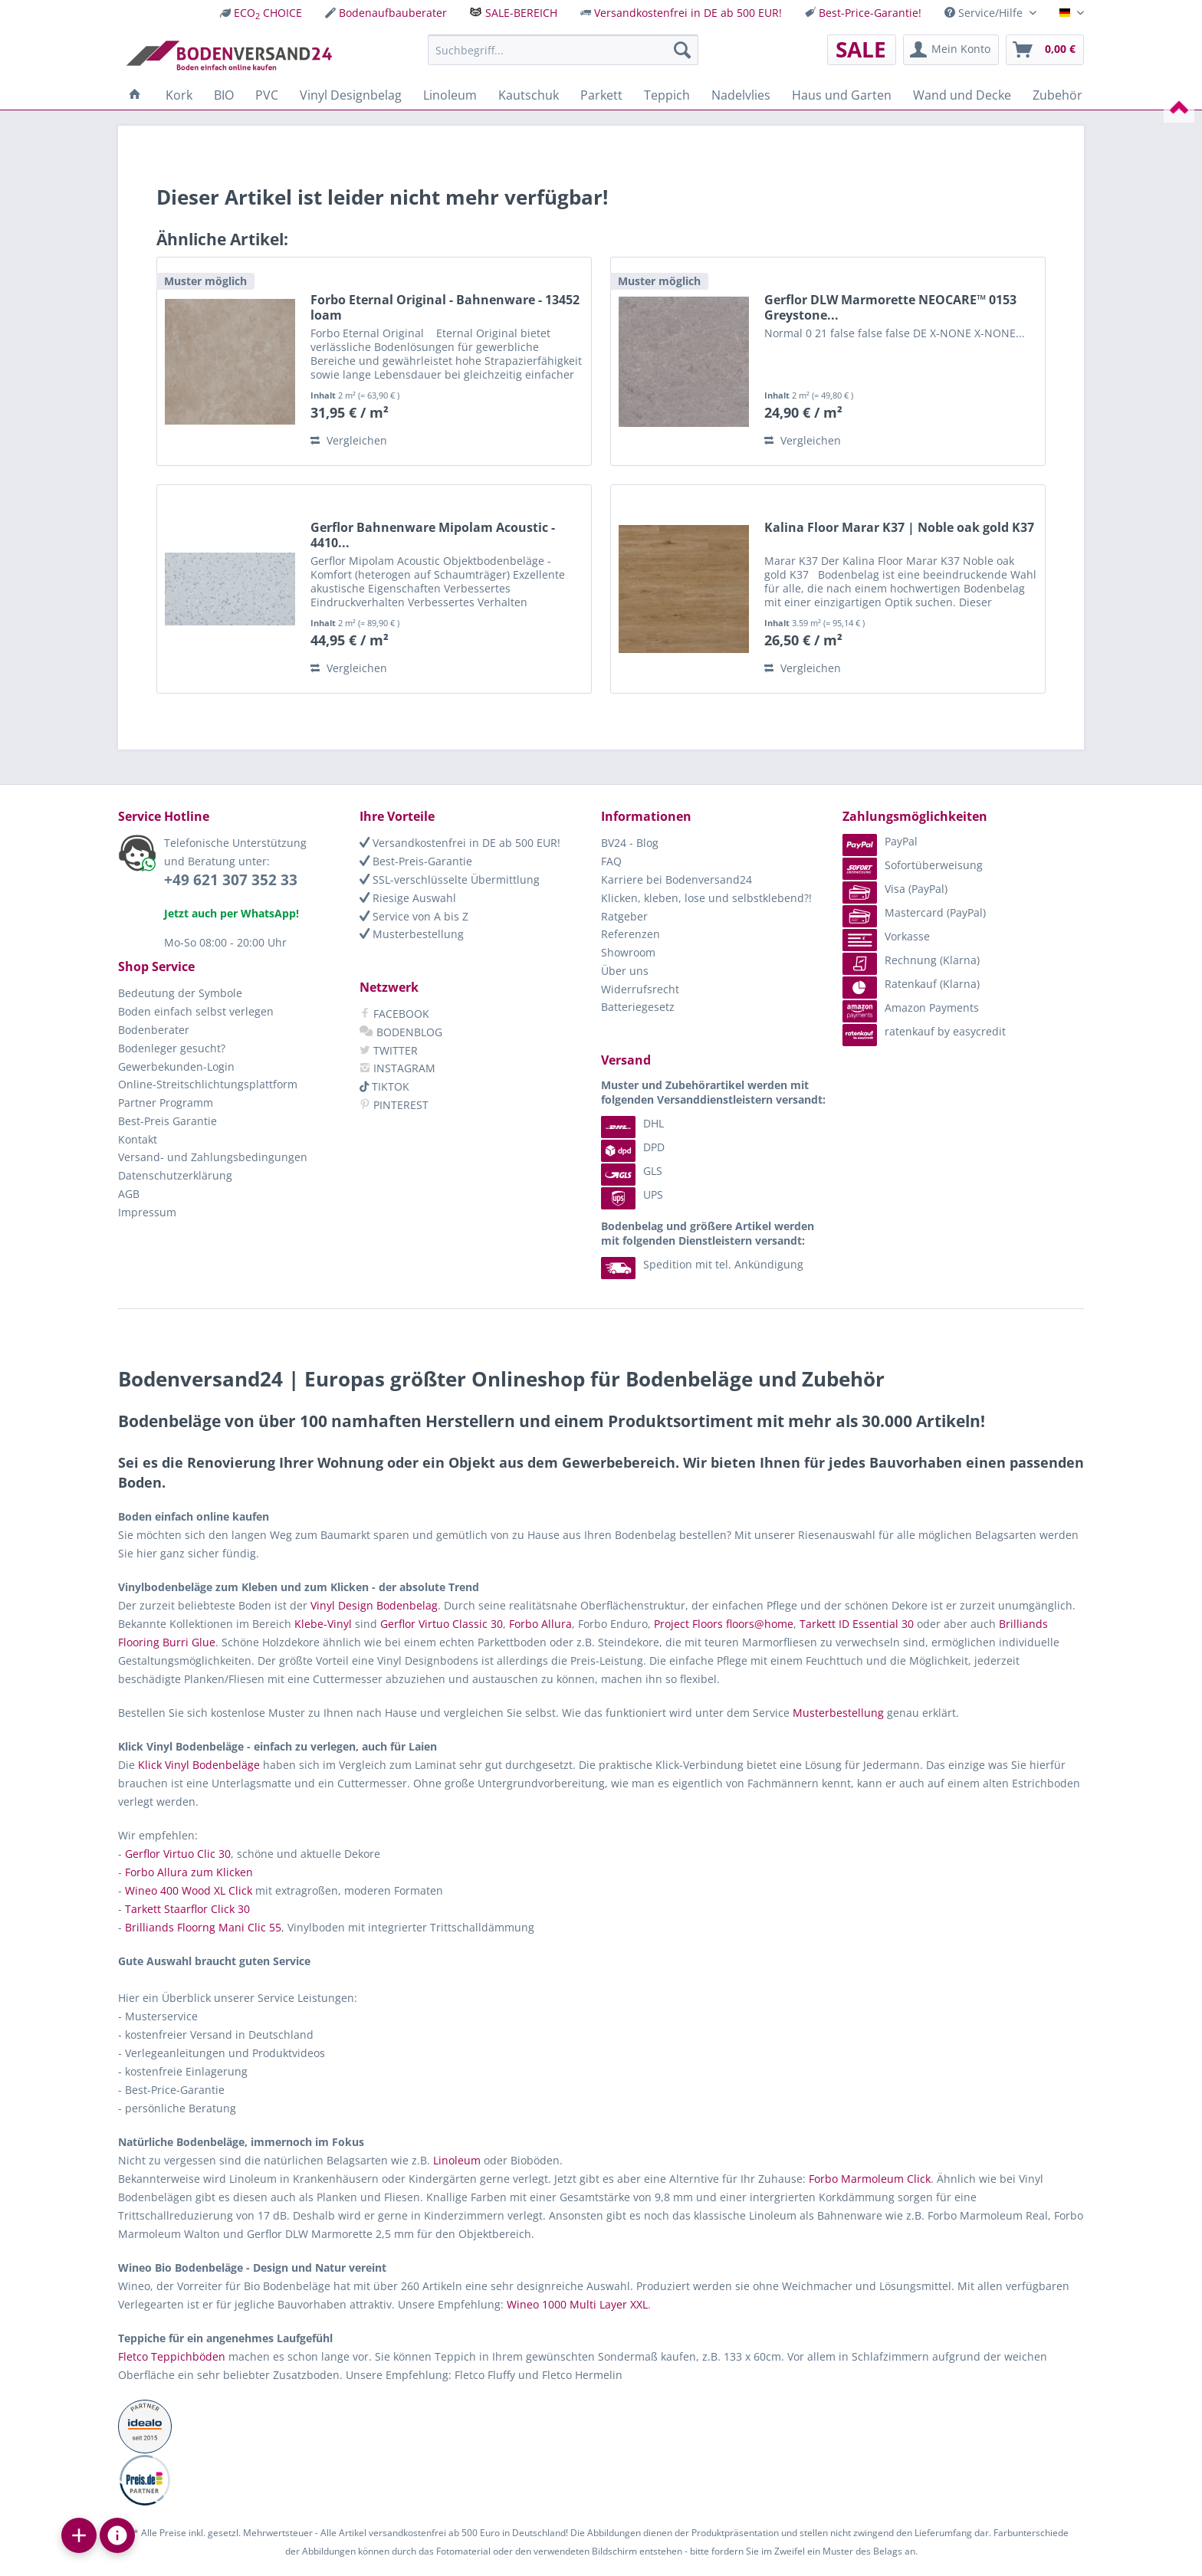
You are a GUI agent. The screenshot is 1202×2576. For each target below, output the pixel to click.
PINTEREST (394, 1105)
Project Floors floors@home (723, 1623)
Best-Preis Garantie (167, 1121)
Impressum (147, 1212)
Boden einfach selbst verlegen (196, 1011)
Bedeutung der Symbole (180, 993)
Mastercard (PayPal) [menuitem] (914, 912)
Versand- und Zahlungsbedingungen (212, 1157)
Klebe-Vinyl (323, 1623)
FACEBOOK (394, 1013)
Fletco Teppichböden (171, 2356)
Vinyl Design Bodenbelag (374, 1605)
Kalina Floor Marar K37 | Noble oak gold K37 (899, 528)
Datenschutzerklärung (175, 1175)
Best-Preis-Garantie (416, 861)
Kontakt (137, 1139)
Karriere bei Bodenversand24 (676, 879)
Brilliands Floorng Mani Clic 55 (203, 1927)
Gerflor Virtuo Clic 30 (178, 1853)
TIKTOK (384, 1086)
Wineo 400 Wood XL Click (188, 1890)
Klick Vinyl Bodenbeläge (199, 1764)
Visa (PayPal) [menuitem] (894, 888)
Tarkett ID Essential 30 (857, 1623)
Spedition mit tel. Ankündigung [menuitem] (702, 1264)
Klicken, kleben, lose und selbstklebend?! (706, 898)
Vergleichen (348, 440)
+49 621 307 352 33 (230, 880)
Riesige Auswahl (408, 898)
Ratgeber (624, 916)
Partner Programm (165, 1102)
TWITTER (389, 1050)
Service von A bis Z (414, 916)
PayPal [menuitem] (880, 841)
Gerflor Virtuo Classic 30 (441, 1623)
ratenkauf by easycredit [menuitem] (924, 1031)
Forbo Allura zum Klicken (189, 1872)
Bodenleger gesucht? (171, 1048)
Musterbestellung (412, 934)
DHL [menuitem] (632, 1123)
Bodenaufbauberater (393, 12)
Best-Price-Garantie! (870, 12)
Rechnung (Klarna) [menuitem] (911, 960)
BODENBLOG (401, 1032)
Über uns (625, 970)
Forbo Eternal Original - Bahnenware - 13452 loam (445, 307)
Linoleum (457, 2160)
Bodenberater (153, 1029)
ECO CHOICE (268, 12)
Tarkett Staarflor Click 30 (187, 1909)
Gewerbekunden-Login (176, 1066)
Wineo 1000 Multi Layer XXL (577, 2304)
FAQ (611, 861)
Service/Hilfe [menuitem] (985, 12)
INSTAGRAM (397, 1068)
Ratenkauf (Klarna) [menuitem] (911, 983)
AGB (129, 1193)
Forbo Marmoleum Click (870, 2178)
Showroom (628, 952)
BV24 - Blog (629, 842)
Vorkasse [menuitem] (886, 936)
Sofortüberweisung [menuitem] (912, 865)
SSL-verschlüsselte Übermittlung (450, 879)
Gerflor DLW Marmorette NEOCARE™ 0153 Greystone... (890, 307)
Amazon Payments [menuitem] (910, 1007)
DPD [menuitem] (633, 1147)
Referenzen (630, 934)
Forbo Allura (540, 1623)
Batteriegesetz (638, 1006)
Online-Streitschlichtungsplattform (207, 1084)
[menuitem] (261, 12)
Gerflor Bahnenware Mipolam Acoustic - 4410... (432, 535)
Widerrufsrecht (640, 989)
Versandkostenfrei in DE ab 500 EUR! (688, 12)
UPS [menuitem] (632, 1194)
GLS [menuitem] (631, 1170)
